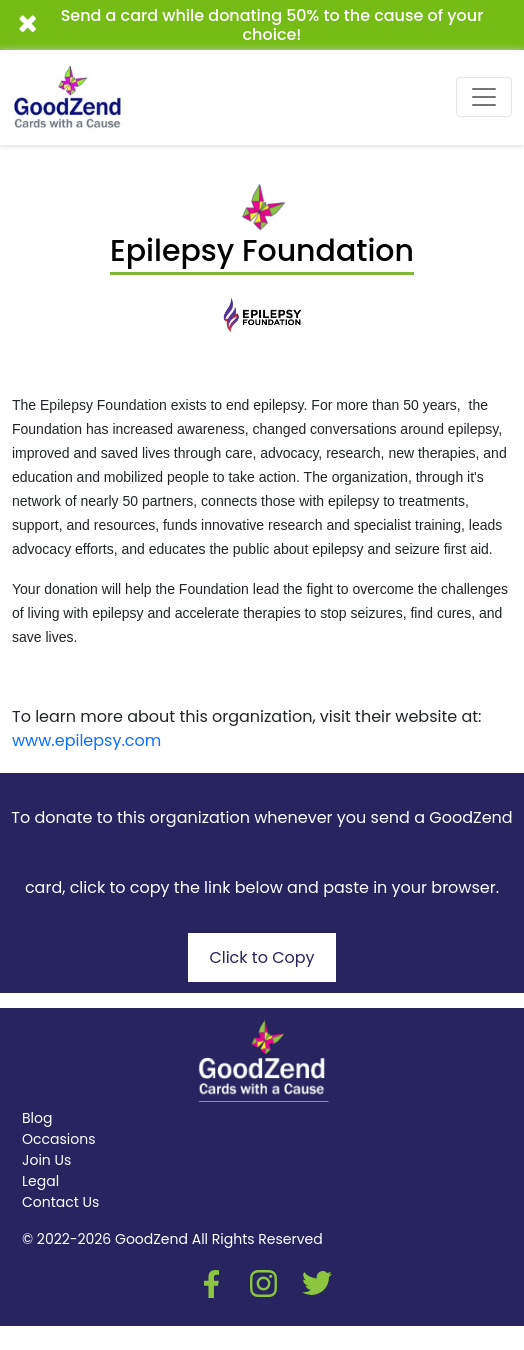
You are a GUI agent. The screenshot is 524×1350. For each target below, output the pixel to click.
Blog (37, 1118)
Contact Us (60, 1202)
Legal (40, 1181)
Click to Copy (261, 957)
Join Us (46, 1160)
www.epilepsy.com (86, 740)
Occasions (58, 1139)
